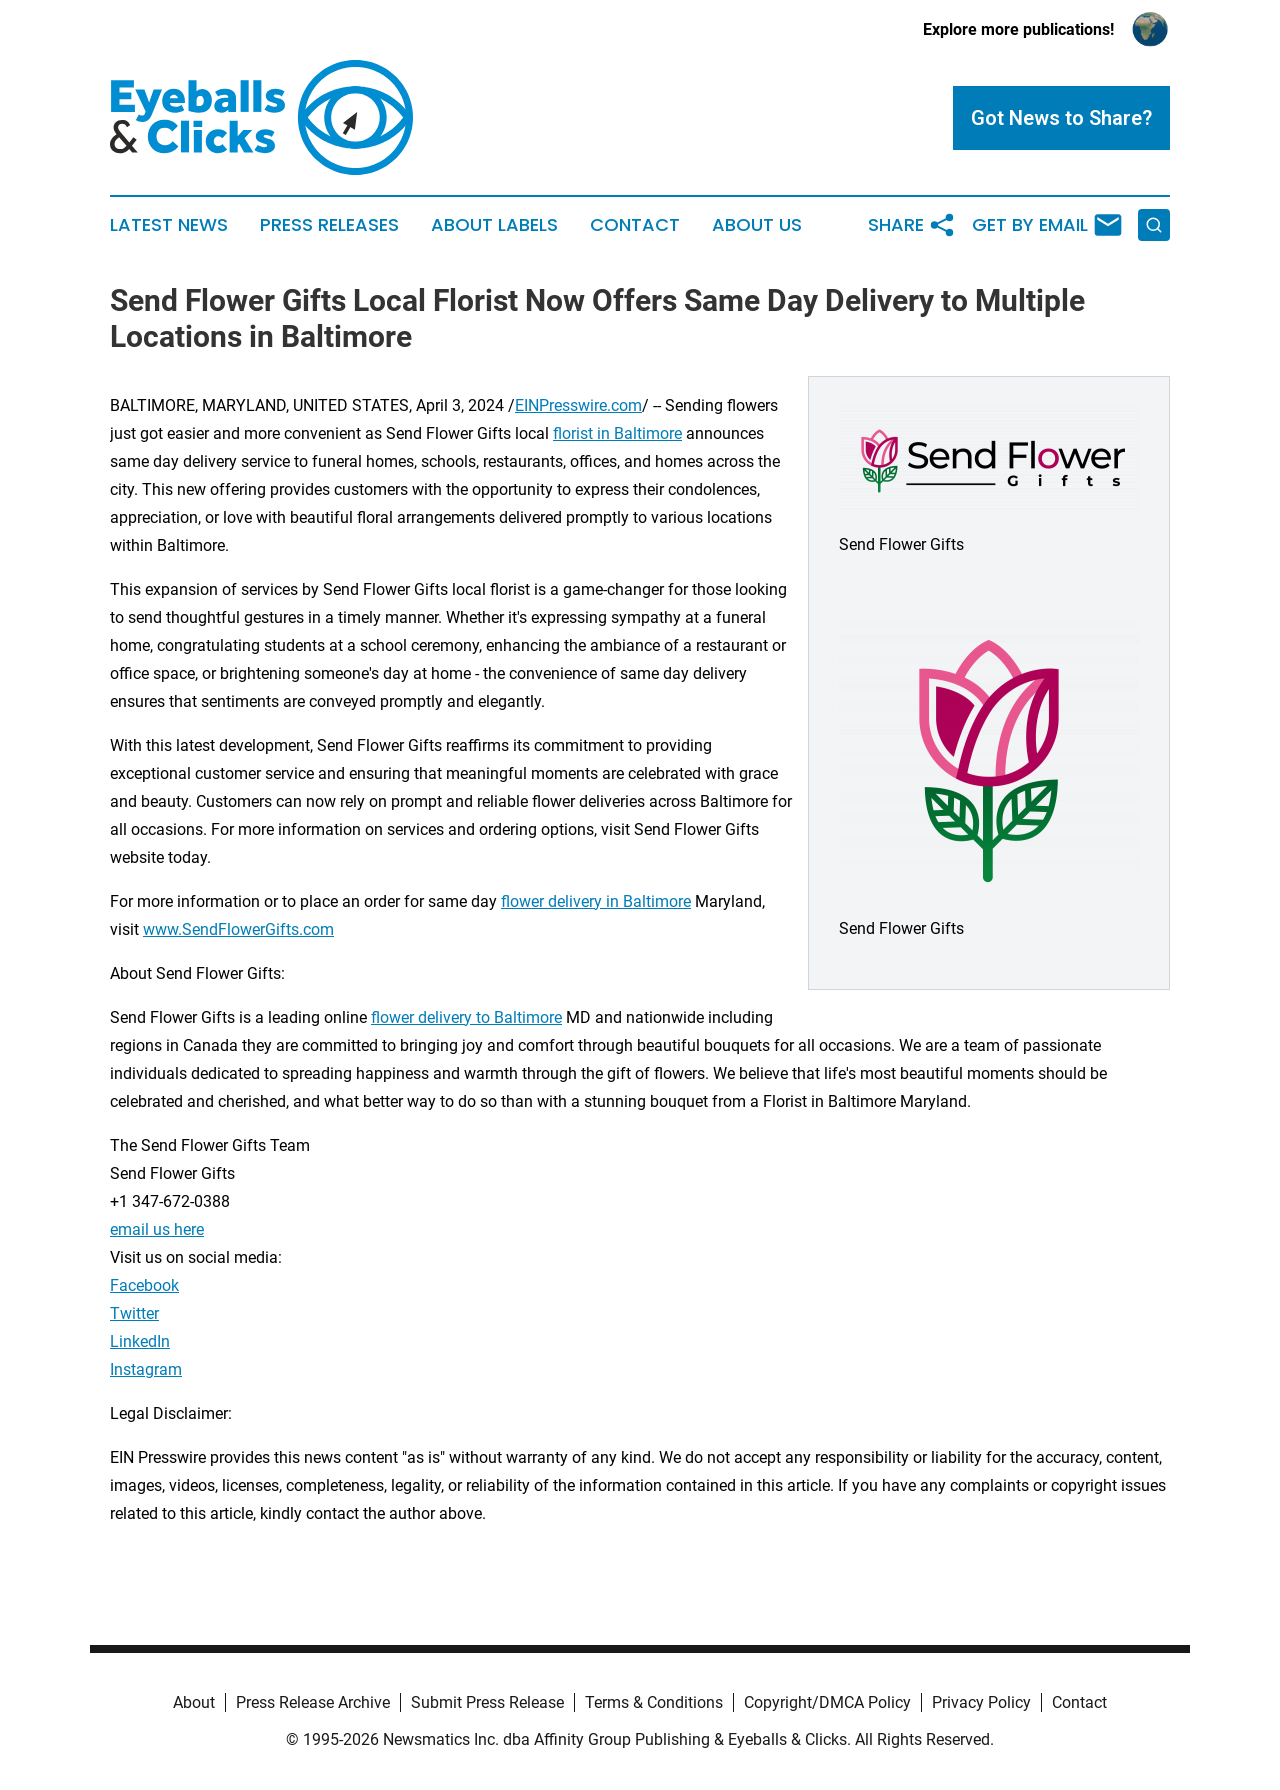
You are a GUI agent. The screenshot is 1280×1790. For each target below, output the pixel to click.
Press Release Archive (313, 1702)
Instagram (146, 1369)
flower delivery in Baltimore (596, 901)
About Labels (494, 225)
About (194, 1702)
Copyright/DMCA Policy (827, 1702)
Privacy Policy (981, 1702)
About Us (757, 225)
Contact (635, 225)
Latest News (169, 225)
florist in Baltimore (617, 433)
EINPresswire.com (578, 405)
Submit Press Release (487, 1702)
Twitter (134, 1313)
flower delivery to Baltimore (466, 1017)
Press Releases (329, 225)
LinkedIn (140, 1341)
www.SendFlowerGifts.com (238, 929)
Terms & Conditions (654, 1702)
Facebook (144, 1285)
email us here (157, 1229)
